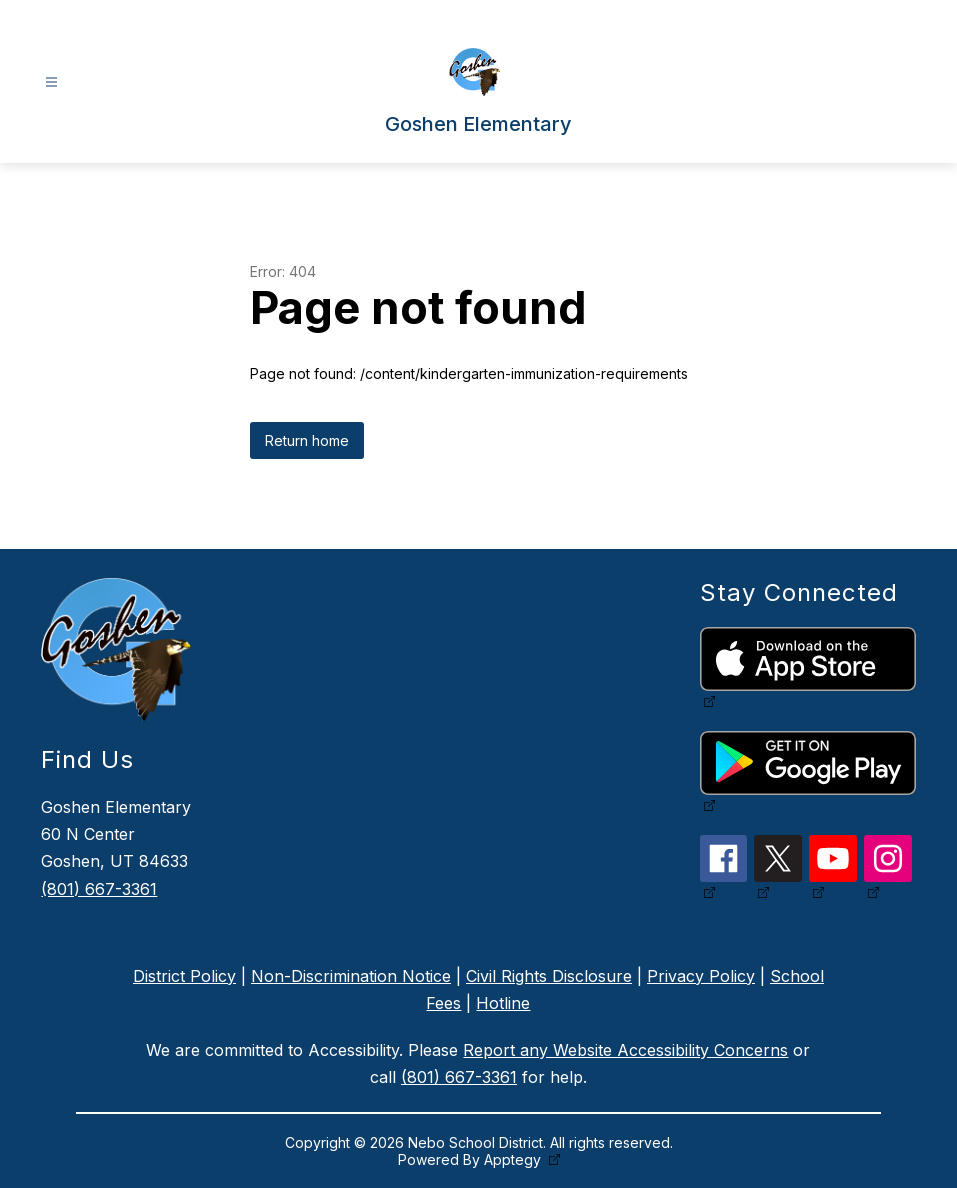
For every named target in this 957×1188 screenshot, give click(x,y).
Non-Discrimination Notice (351, 976)
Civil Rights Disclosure (549, 976)
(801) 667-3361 (99, 889)
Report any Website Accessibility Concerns (625, 1050)
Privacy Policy (701, 976)
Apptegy (514, 1159)
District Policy (184, 976)
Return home (307, 440)
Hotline (503, 1003)
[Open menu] (51, 82)
